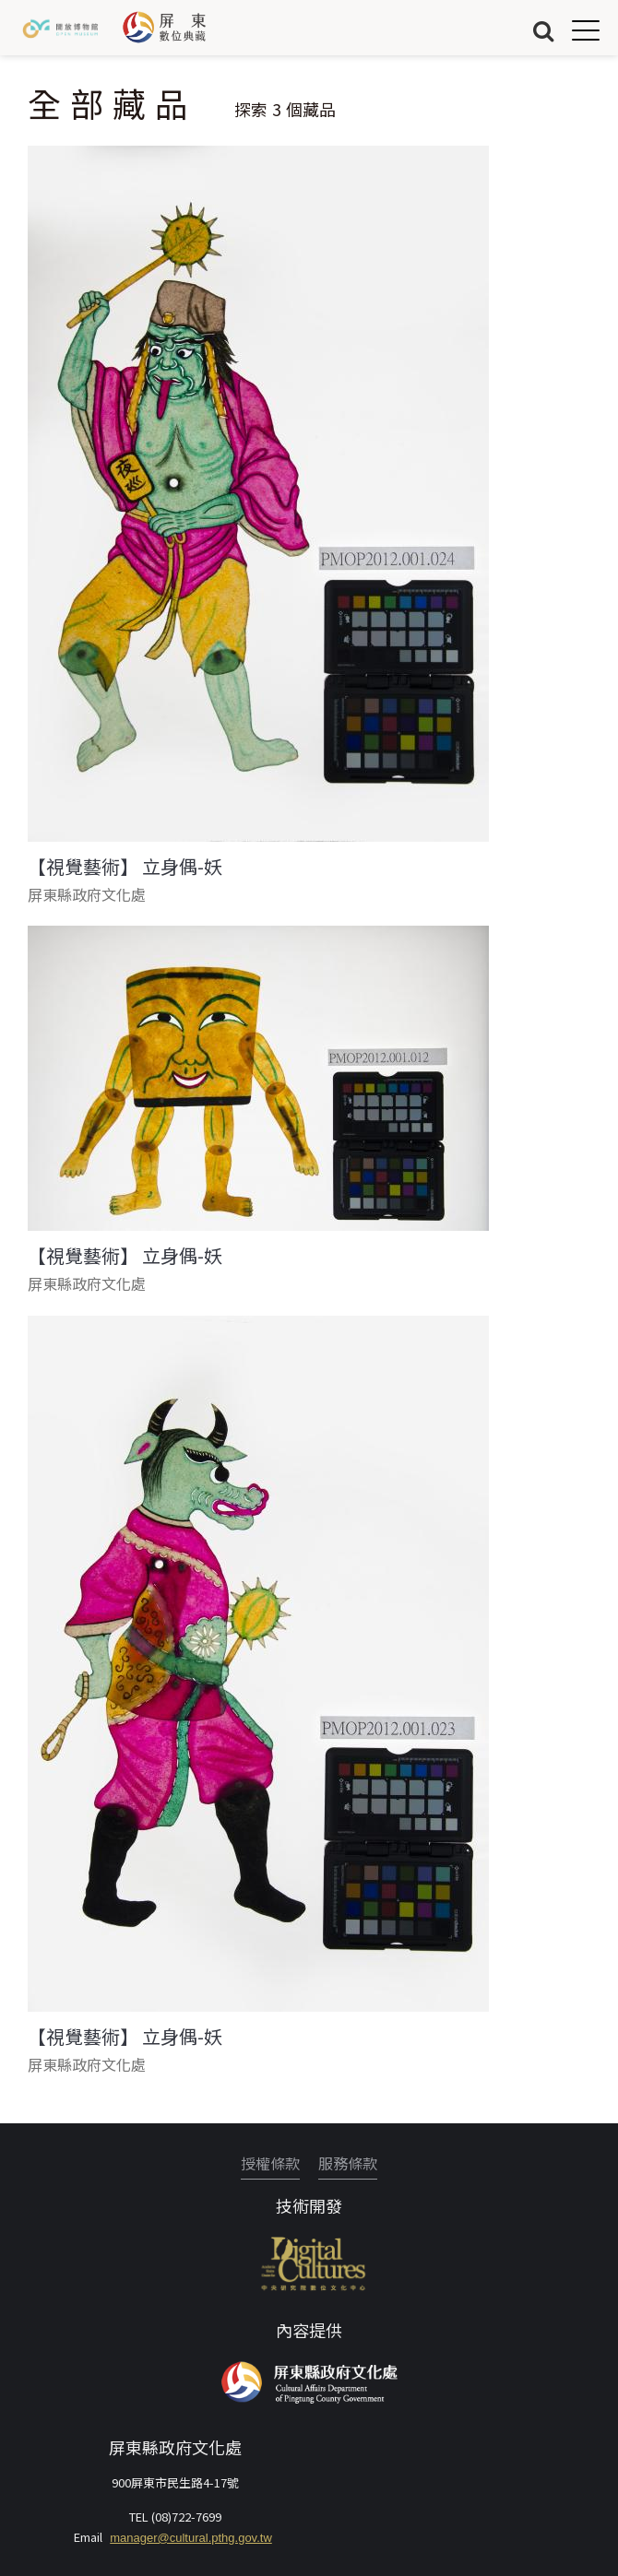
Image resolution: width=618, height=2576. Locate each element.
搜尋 (543, 30)
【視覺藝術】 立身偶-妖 (125, 867)
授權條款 (270, 2163)
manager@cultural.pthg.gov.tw (191, 2538)
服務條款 (347, 2163)
